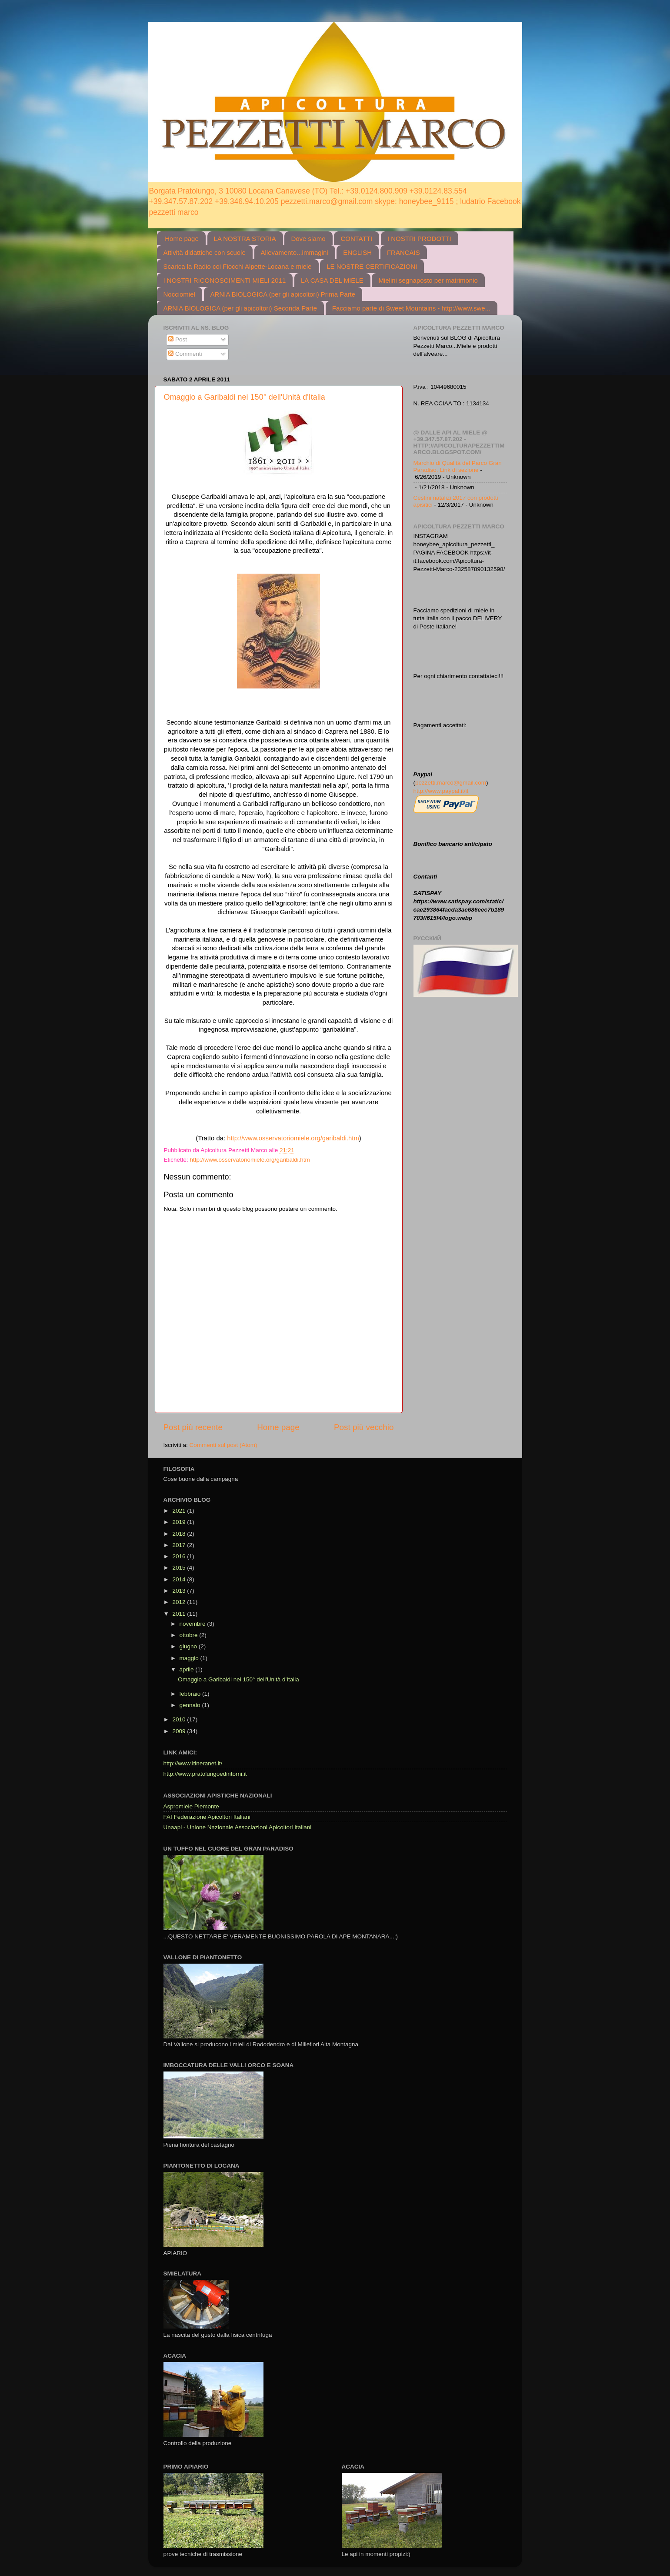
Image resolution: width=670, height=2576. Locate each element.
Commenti (185, 354)
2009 (179, 1731)
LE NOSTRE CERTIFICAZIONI (372, 266)
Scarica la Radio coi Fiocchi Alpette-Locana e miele (237, 266)
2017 (179, 1545)
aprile (188, 1669)
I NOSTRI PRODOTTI (419, 238)
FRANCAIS (403, 252)
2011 (179, 1613)
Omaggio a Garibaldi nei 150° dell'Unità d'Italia (244, 397)
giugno (189, 1646)
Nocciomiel (179, 294)
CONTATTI (356, 238)
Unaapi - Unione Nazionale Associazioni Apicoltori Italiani (237, 1827)
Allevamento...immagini (294, 252)
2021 (179, 1510)
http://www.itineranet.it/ (193, 1763)
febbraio (191, 1694)
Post (177, 339)
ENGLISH (357, 252)
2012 (179, 1602)
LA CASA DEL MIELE (332, 280)
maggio (190, 1658)
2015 (179, 1567)
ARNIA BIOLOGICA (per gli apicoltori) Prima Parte (282, 294)
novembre (193, 1623)
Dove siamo (308, 238)
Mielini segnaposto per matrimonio (427, 280)
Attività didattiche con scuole (204, 252)
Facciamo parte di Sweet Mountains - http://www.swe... (411, 308)
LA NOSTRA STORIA (245, 238)
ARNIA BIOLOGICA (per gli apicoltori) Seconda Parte (240, 308)
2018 (179, 1533)
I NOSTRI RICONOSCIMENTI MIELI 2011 (224, 280)
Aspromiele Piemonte (191, 1806)
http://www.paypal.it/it (441, 791)
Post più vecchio (364, 1427)
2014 (179, 1579)
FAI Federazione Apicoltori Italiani (206, 1817)
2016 (179, 1556)
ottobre (190, 1635)
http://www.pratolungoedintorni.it (205, 1774)
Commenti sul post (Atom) (223, 1445)
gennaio (191, 1705)
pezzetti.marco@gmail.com (450, 782)
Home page (182, 238)
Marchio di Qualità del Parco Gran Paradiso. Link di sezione (457, 466)
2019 (179, 1522)
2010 (179, 1719)
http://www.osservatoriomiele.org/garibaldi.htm (293, 1138)
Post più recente (193, 1427)
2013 (179, 1590)
